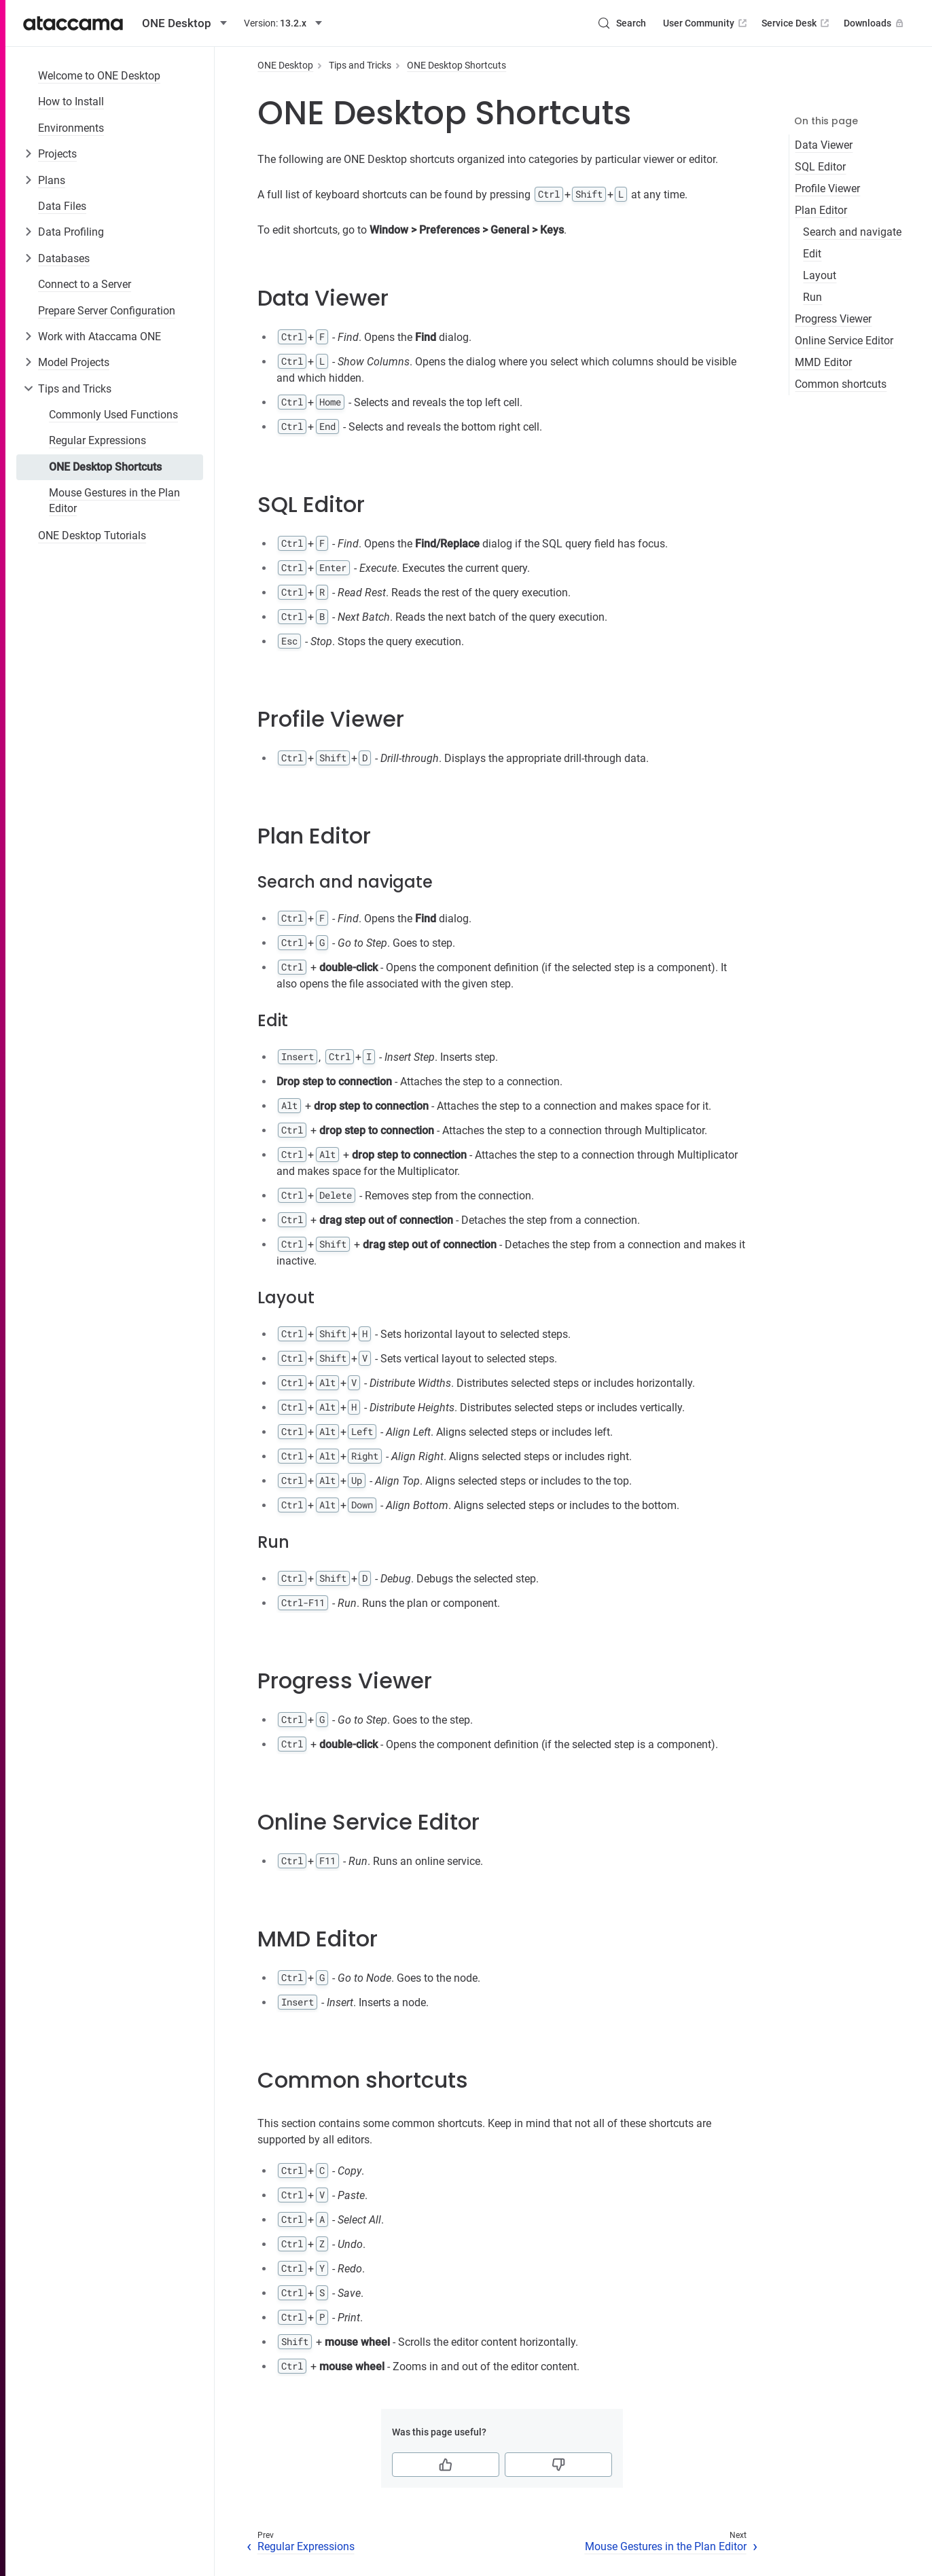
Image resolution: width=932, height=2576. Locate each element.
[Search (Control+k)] (621, 23)
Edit (812, 253)
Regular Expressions (97, 440)
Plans (51, 180)
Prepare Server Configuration (106, 310)
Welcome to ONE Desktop (99, 75)
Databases (64, 258)
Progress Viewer (833, 318)
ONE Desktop (285, 65)
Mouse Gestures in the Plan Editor (114, 500)
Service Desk (796, 23)
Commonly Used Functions (113, 414)
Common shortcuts (840, 384)
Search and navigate (852, 231)
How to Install (71, 101)
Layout (819, 275)
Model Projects (73, 362)
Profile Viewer (827, 188)
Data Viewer (824, 145)
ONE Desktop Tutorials (92, 535)
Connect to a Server (84, 284)
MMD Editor (823, 362)
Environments (71, 128)
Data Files (62, 206)
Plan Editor (821, 210)
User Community (706, 23)
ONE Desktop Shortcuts (105, 466)
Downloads (875, 23)
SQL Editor (820, 166)
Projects (57, 153)
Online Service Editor (844, 340)
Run (812, 297)
